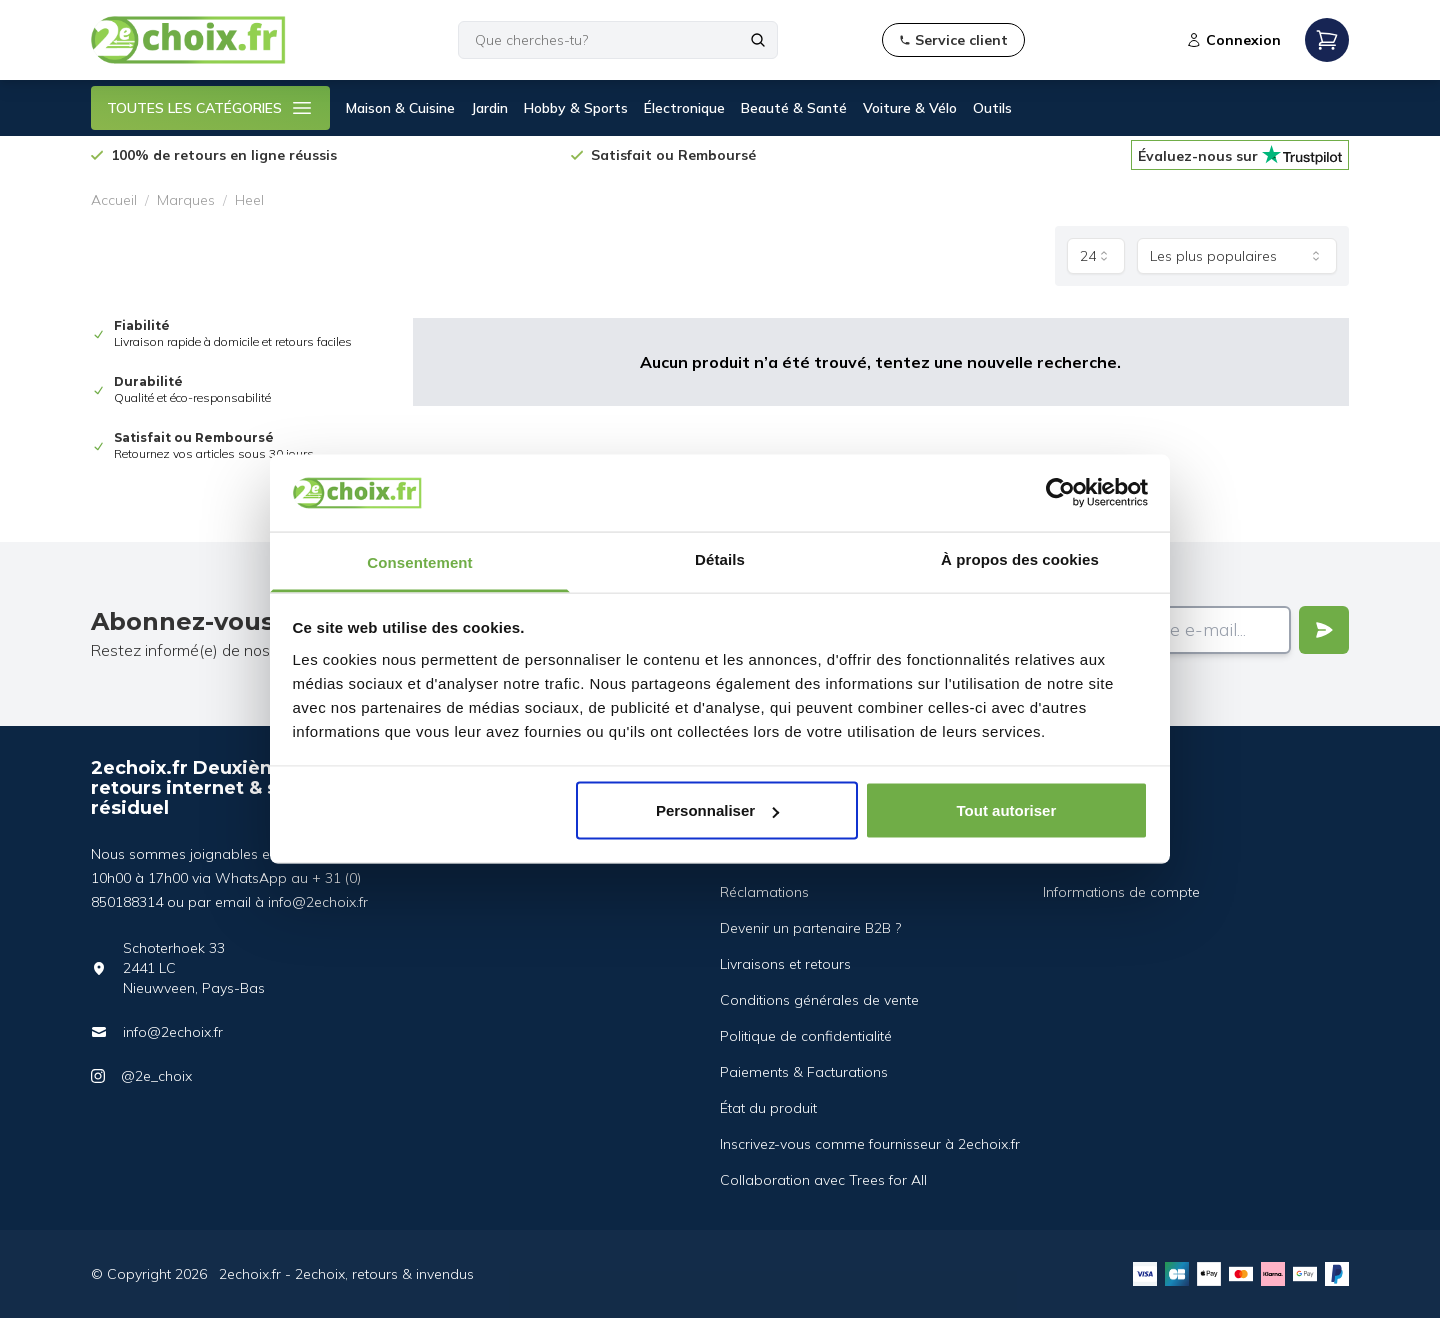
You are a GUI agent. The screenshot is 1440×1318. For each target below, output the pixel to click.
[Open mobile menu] (1327, 40)
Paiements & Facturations (804, 1072)
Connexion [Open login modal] (1233, 40)
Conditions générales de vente (819, 1000)
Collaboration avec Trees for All (823, 1180)
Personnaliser (717, 810)
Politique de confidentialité (806, 1036)
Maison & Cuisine (400, 108)
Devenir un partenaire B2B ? (810, 928)
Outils (992, 108)
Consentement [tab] (419, 561)
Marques (186, 200)
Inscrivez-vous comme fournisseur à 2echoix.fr (870, 1144)
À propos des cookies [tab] (1020, 558)
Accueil (114, 200)
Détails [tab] (720, 558)
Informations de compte (1121, 892)
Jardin (489, 108)
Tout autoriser (1007, 810)
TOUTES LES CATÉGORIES (210, 108)
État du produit (768, 1108)
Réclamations (764, 892)
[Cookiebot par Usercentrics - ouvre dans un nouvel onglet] (1060, 493)
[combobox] (1096, 256)
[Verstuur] (1324, 630)
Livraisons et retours (785, 964)
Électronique (684, 108)
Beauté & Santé (794, 108)
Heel (249, 200)
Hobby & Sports (576, 108)
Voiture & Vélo (910, 108)
